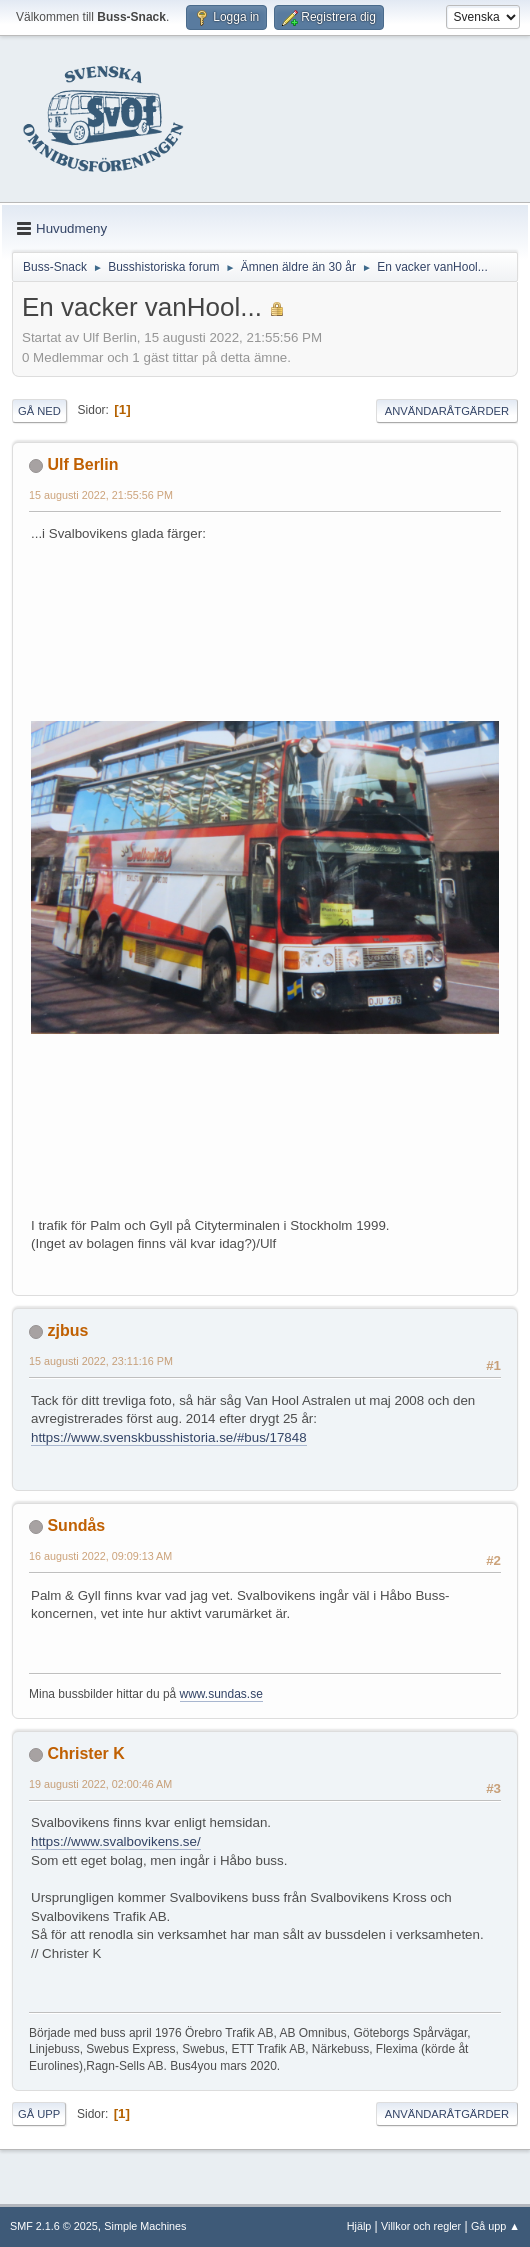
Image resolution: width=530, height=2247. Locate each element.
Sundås (76, 1525)
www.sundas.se (221, 1694)
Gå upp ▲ (495, 2226)
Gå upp (39, 2114)
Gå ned (39, 411)
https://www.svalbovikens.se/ (116, 1841)
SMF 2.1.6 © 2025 (54, 2226)
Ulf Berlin (82, 464)
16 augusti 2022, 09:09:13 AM (100, 1556)
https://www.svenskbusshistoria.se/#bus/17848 (169, 1437)
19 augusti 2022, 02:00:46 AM (100, 1784)
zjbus (67, 1330)
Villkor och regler (421, 2226)
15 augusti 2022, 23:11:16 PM (101, 1361)
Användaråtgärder (447, 411)
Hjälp (359, 2226)
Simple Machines (145, 2226)
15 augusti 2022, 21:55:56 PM (101, 495)
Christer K (85, 1753)
